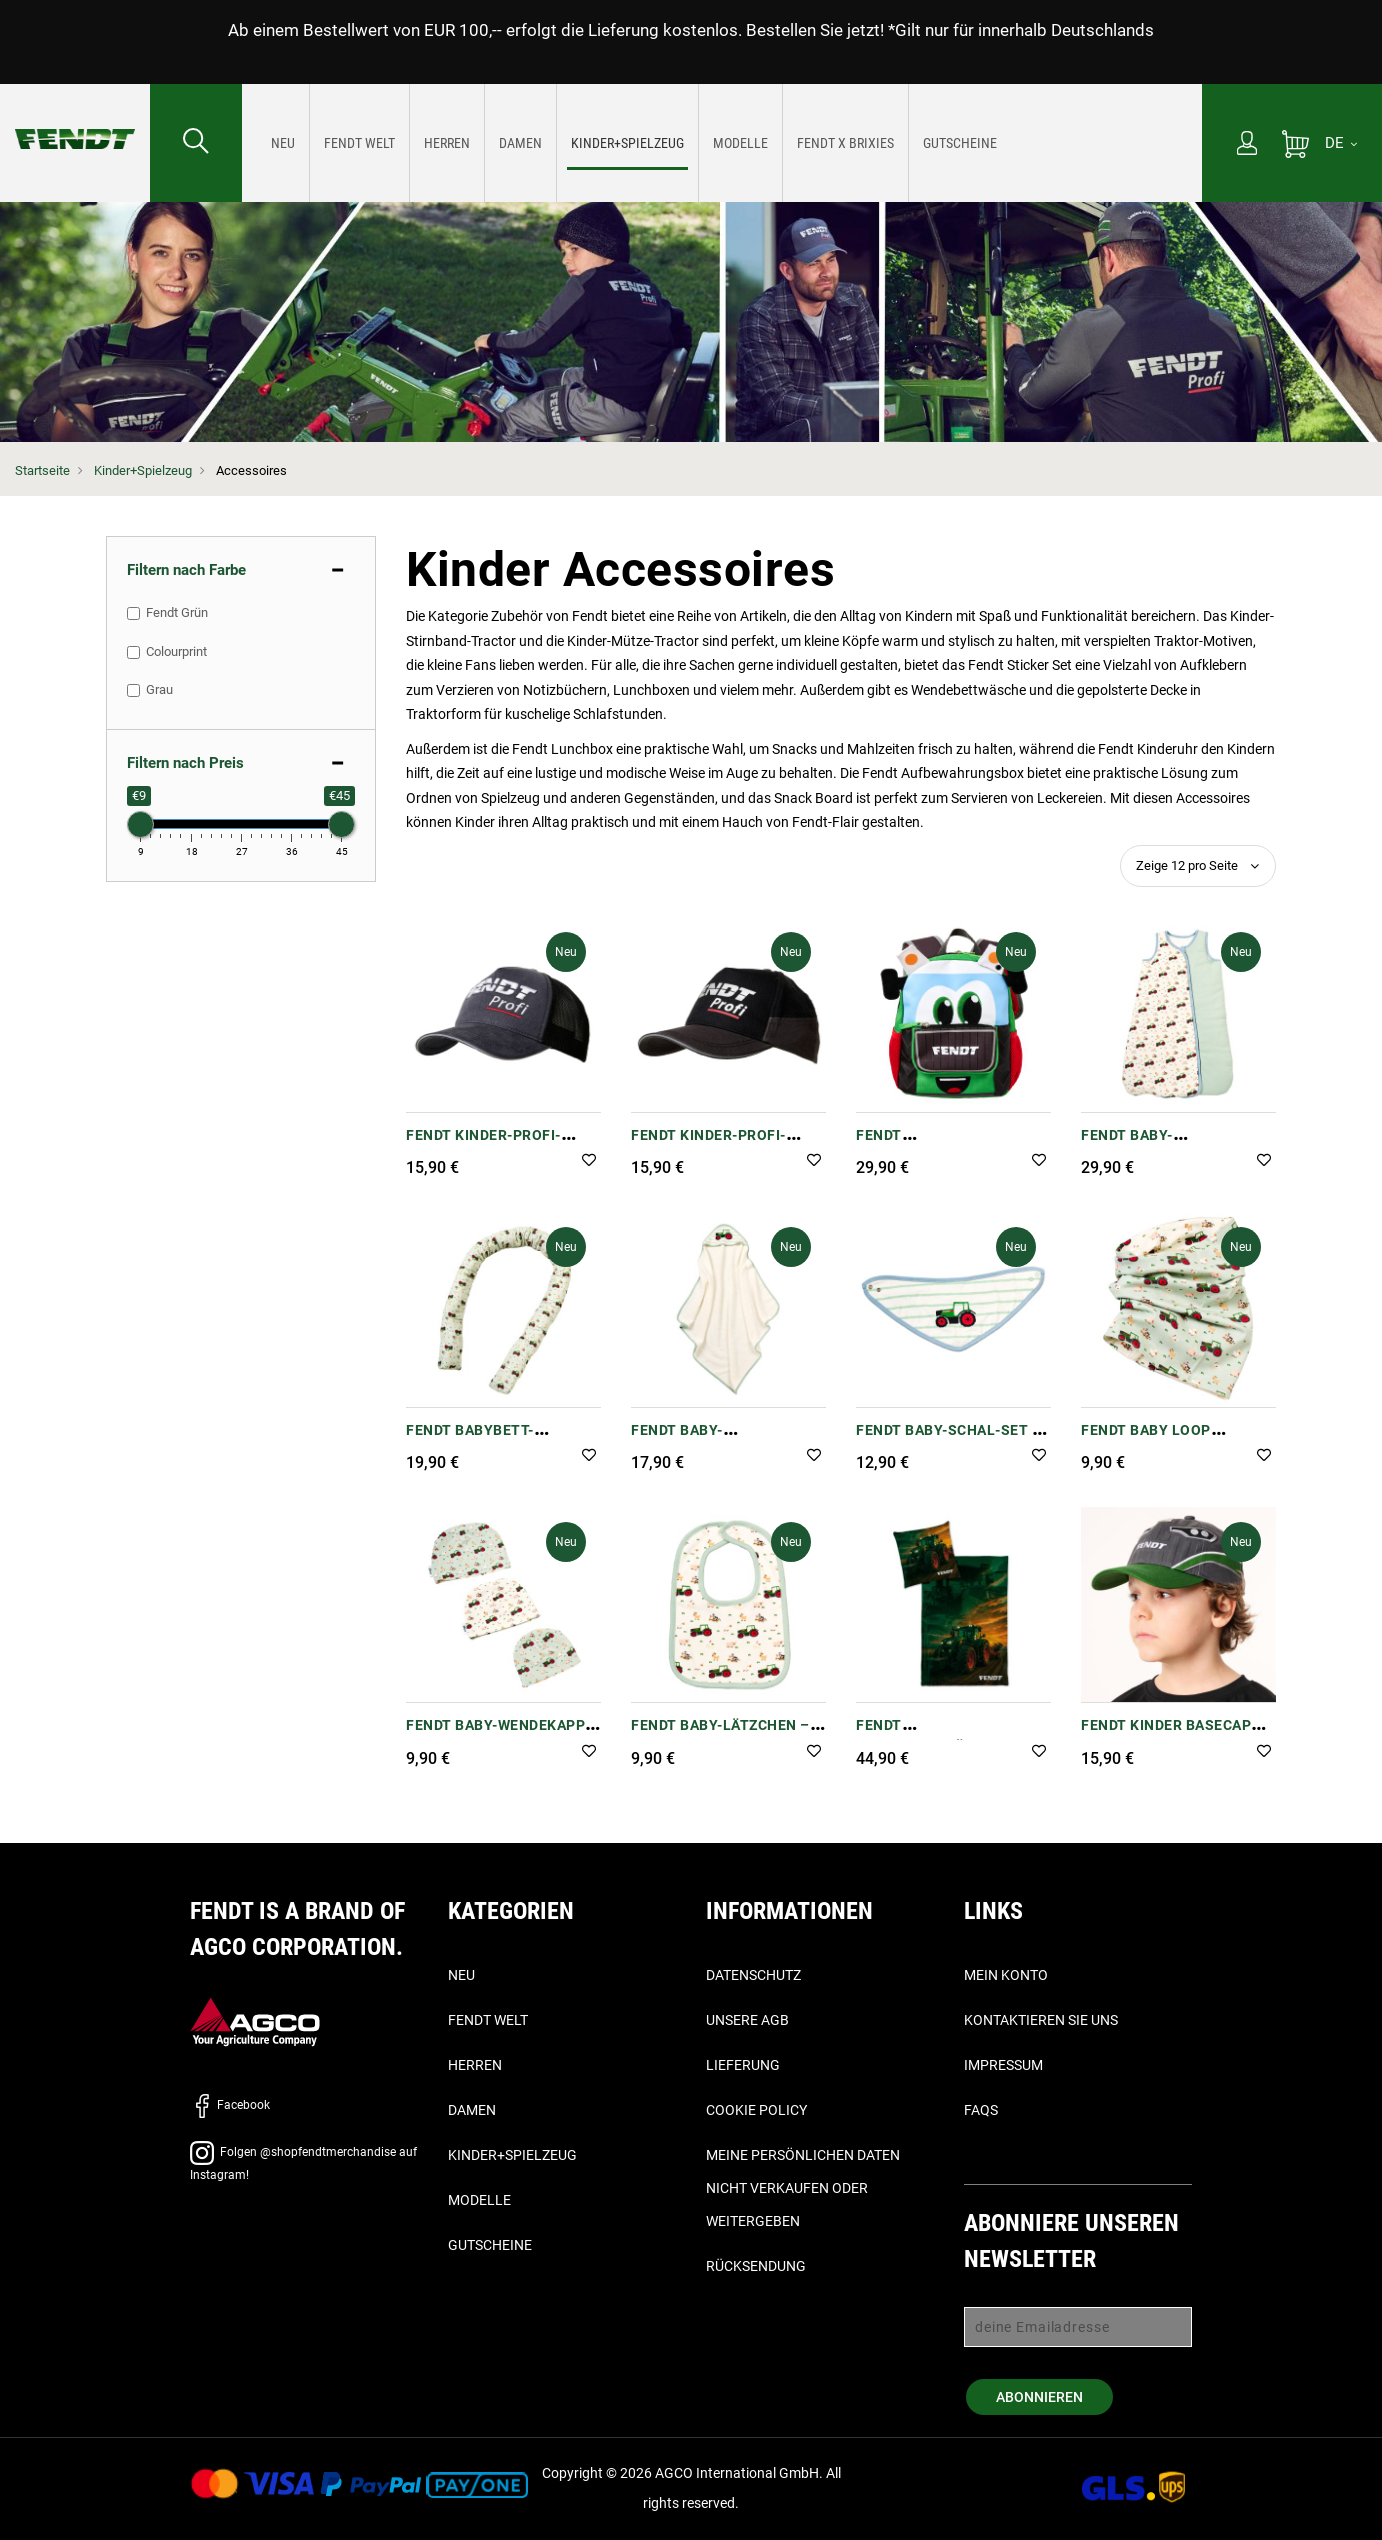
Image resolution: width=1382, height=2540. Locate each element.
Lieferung (743, 2065)
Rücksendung (756, 2266)
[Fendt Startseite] (75, 119)
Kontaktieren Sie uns (1041, 2020)
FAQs (981, 2110)
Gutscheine (490, 2245)
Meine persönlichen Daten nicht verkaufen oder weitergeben (803, 2188)
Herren (475, 2065)
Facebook (230, 2105)
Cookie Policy (756, 2110)
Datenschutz (753, 1975)
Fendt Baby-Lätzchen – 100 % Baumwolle (720, 1735)
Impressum (1003, 2065)
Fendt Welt (488, 2020)
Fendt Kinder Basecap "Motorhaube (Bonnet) (1169, 1735)
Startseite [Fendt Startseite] (42, 470)
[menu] (722, 143)
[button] (589, 1161)
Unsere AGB (747, 2020)
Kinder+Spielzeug (143, 470)
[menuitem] (283, 143)
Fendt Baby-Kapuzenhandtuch (703, 1440)
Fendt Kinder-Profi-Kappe (708, 1145)
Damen (472, 2110)
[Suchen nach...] (196, 143)
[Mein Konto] (1247, 145)
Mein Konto (1006, 1975)
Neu (461, 1975)
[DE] (1341, 143)
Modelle (479, 2200)
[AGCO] (255, 2020)
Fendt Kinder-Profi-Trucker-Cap (483, 1145)
